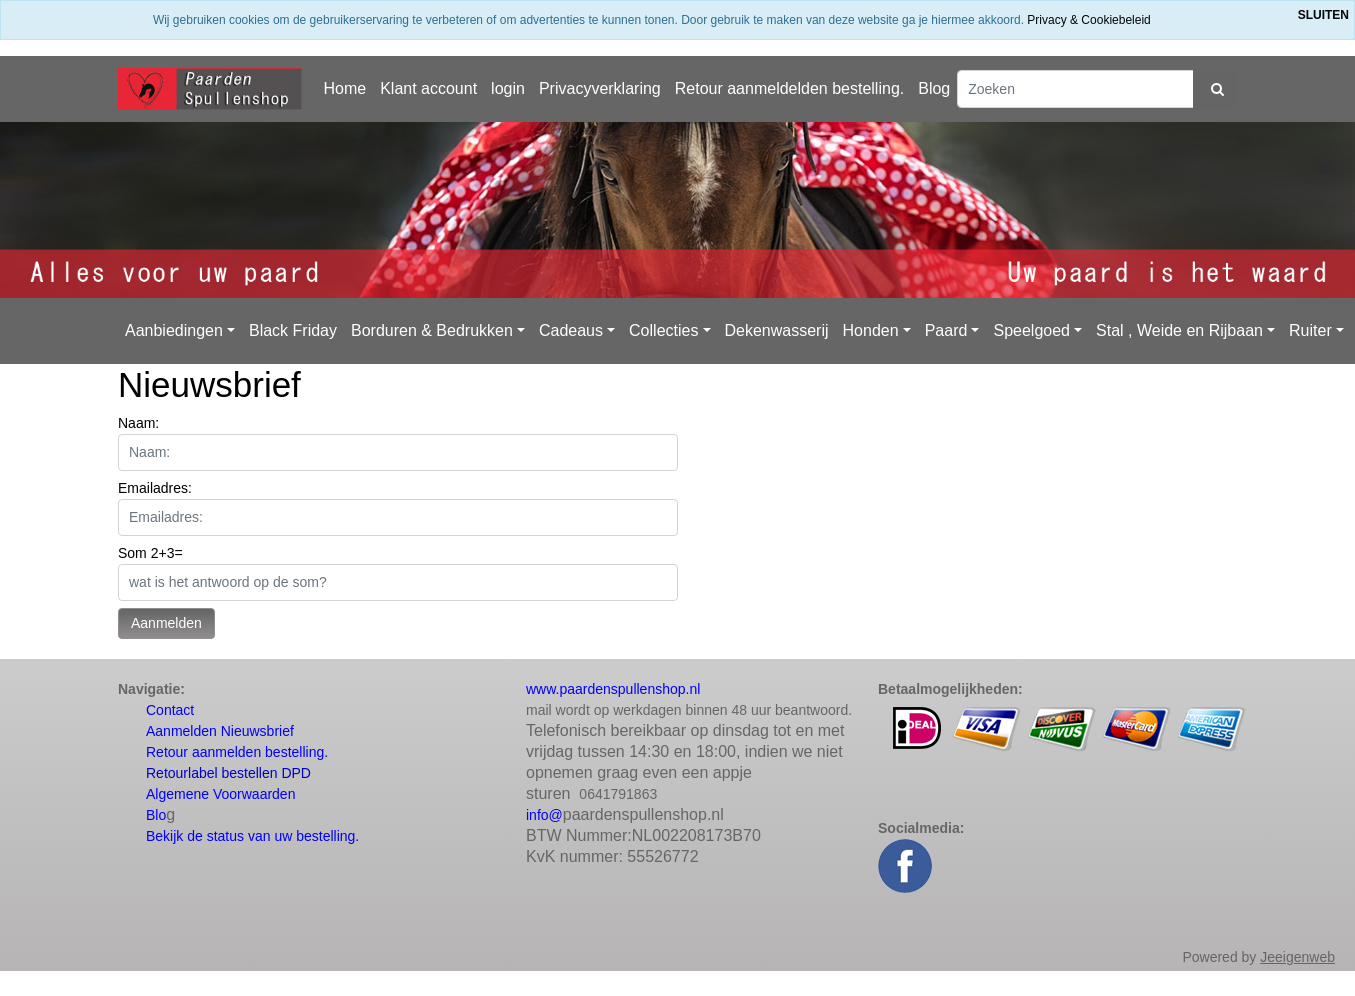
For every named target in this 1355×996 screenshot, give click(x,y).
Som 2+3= (150, 553)
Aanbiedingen (174, 330)
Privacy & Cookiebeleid (1088, 20)
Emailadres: (155, 488)
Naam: (138, 423)
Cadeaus (571, 330)
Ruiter (1310, 330)
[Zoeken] (1075, 89)
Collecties (663, 330)
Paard (946, 330)
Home (344, 88)
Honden (871, 330)
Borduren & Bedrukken (432, 330)
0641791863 (618, 794)
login (508, 88)
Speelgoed (1031, 330)
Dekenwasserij (777, 330)
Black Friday (293, 330)
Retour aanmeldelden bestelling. (789, 88)
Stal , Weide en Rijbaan (1179, 330)
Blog (934, 88)
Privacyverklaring (600, 88)
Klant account (428, 88)
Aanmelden (166, 623)
